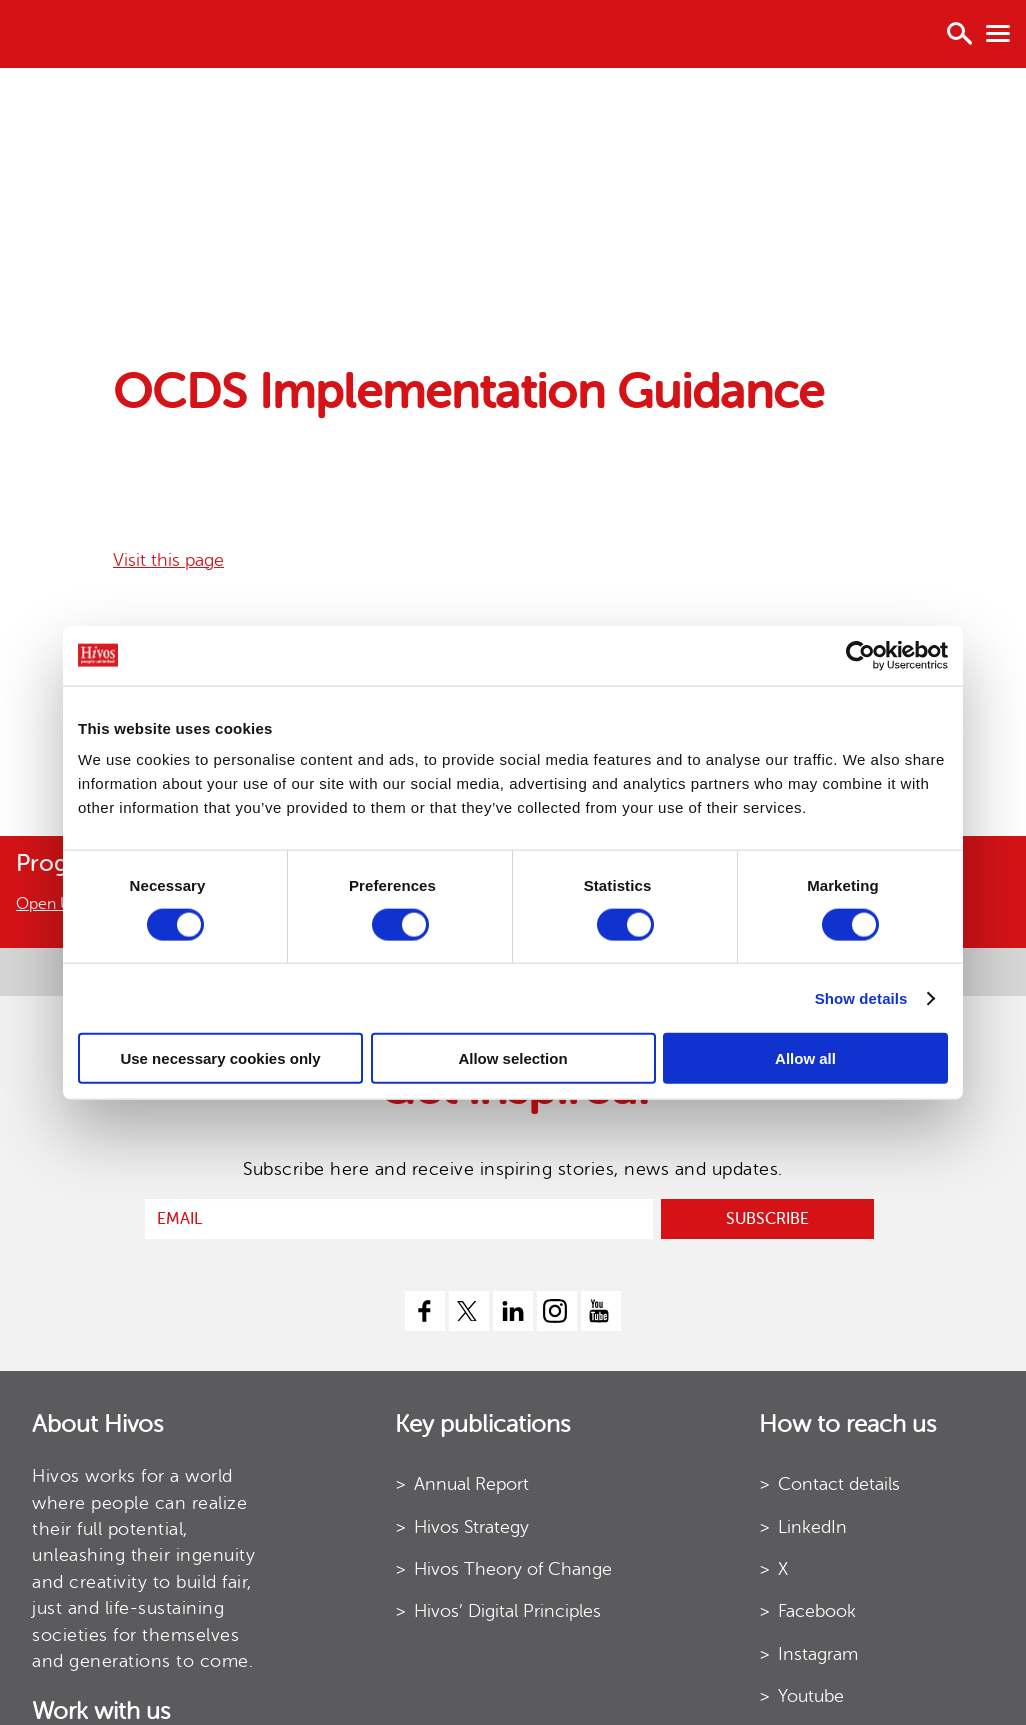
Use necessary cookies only (220, 1058)
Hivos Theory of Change (513, 1569)
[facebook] (425, 1311)
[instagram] (557, 1311)
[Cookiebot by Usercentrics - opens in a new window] (860, 655)
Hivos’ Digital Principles (507, 1611)
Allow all (805, 1058)
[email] (399, 1219)
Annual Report (471, 1484)
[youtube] (601, 1311)
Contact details (839, 1484)
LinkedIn (812, 1527)
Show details (861, 997)
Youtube (811, 1696)
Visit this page (168, 560)
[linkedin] (513, 1311)
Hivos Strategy (471, 1527)
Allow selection (512, 1058)
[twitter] (469, 1311)
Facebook (817, 1611)
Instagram (818, 1654)
